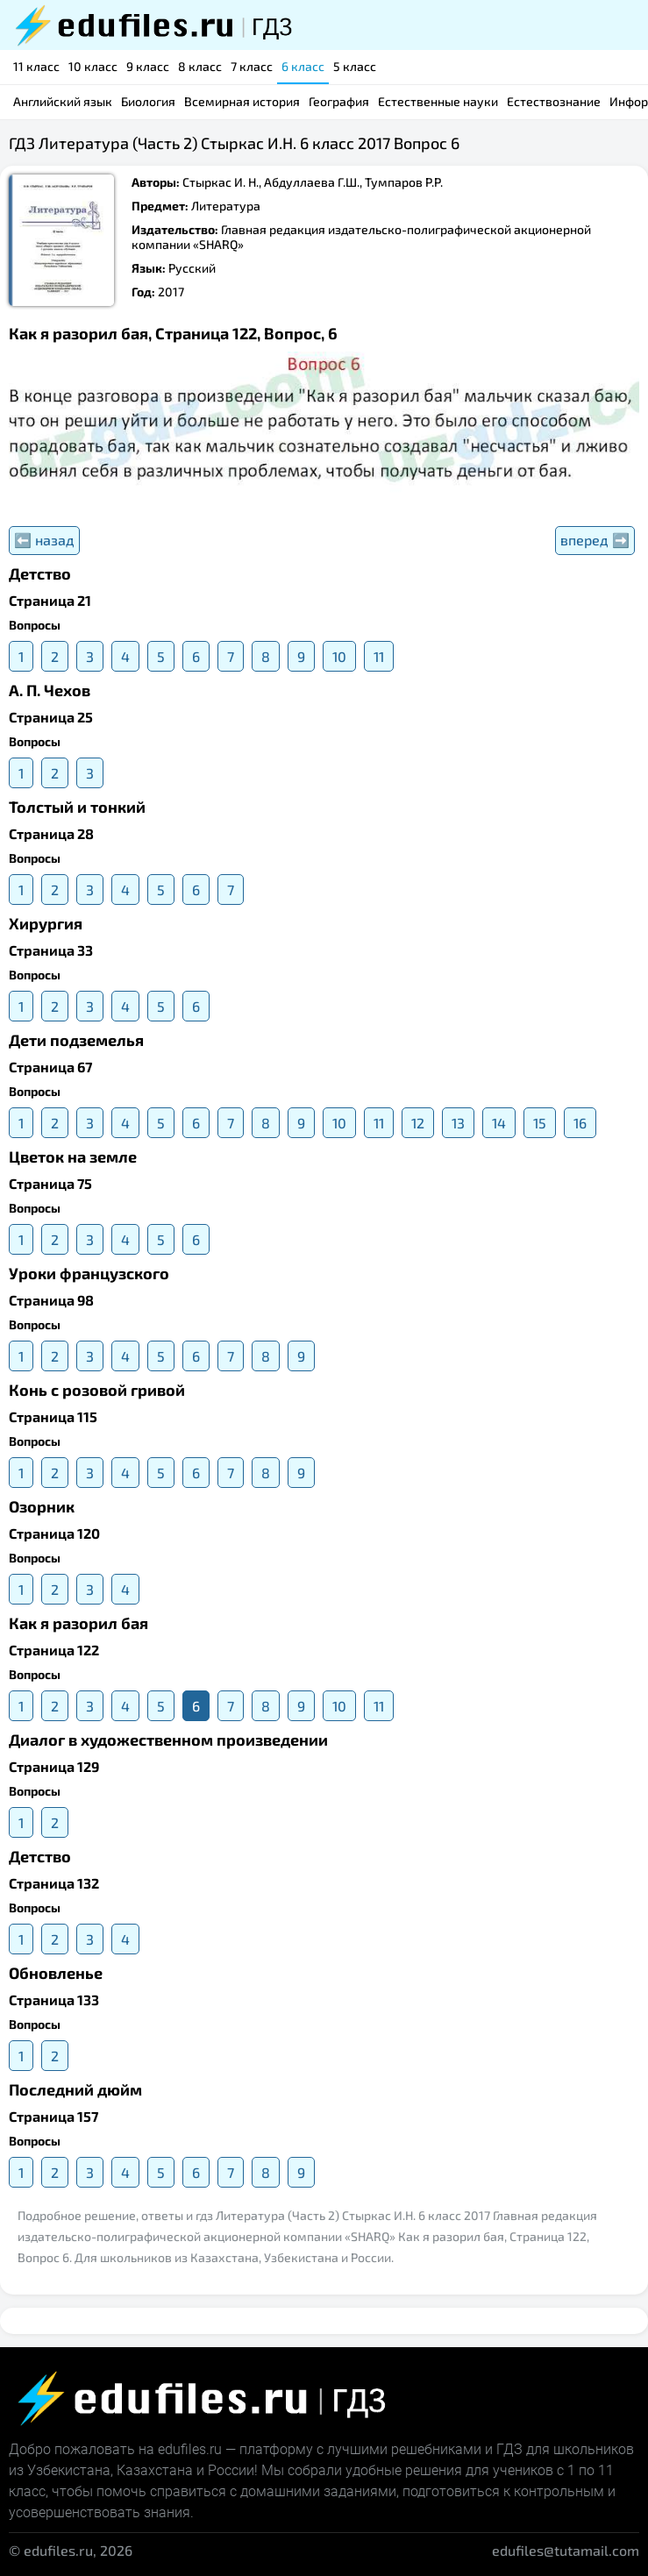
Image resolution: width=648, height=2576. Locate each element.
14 (499, 1122)
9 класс (147, 66)
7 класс (252, 66)
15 (539, 1122)
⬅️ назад (44, 539)
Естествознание (554, 101)
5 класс (354, 66)
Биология (148, 101)
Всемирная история (242, 101)
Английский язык (62, 101)
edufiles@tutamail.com (565, 2550)
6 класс (302, 66)
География (339, 101)
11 (379, 656)
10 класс (92, 66)
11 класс (36, 66)
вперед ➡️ (595, 539)
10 (339, 656)
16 (580, 1122)
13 (458, 1122)
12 (417, 1122)
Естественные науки (438, 101)
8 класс (200, 66)
